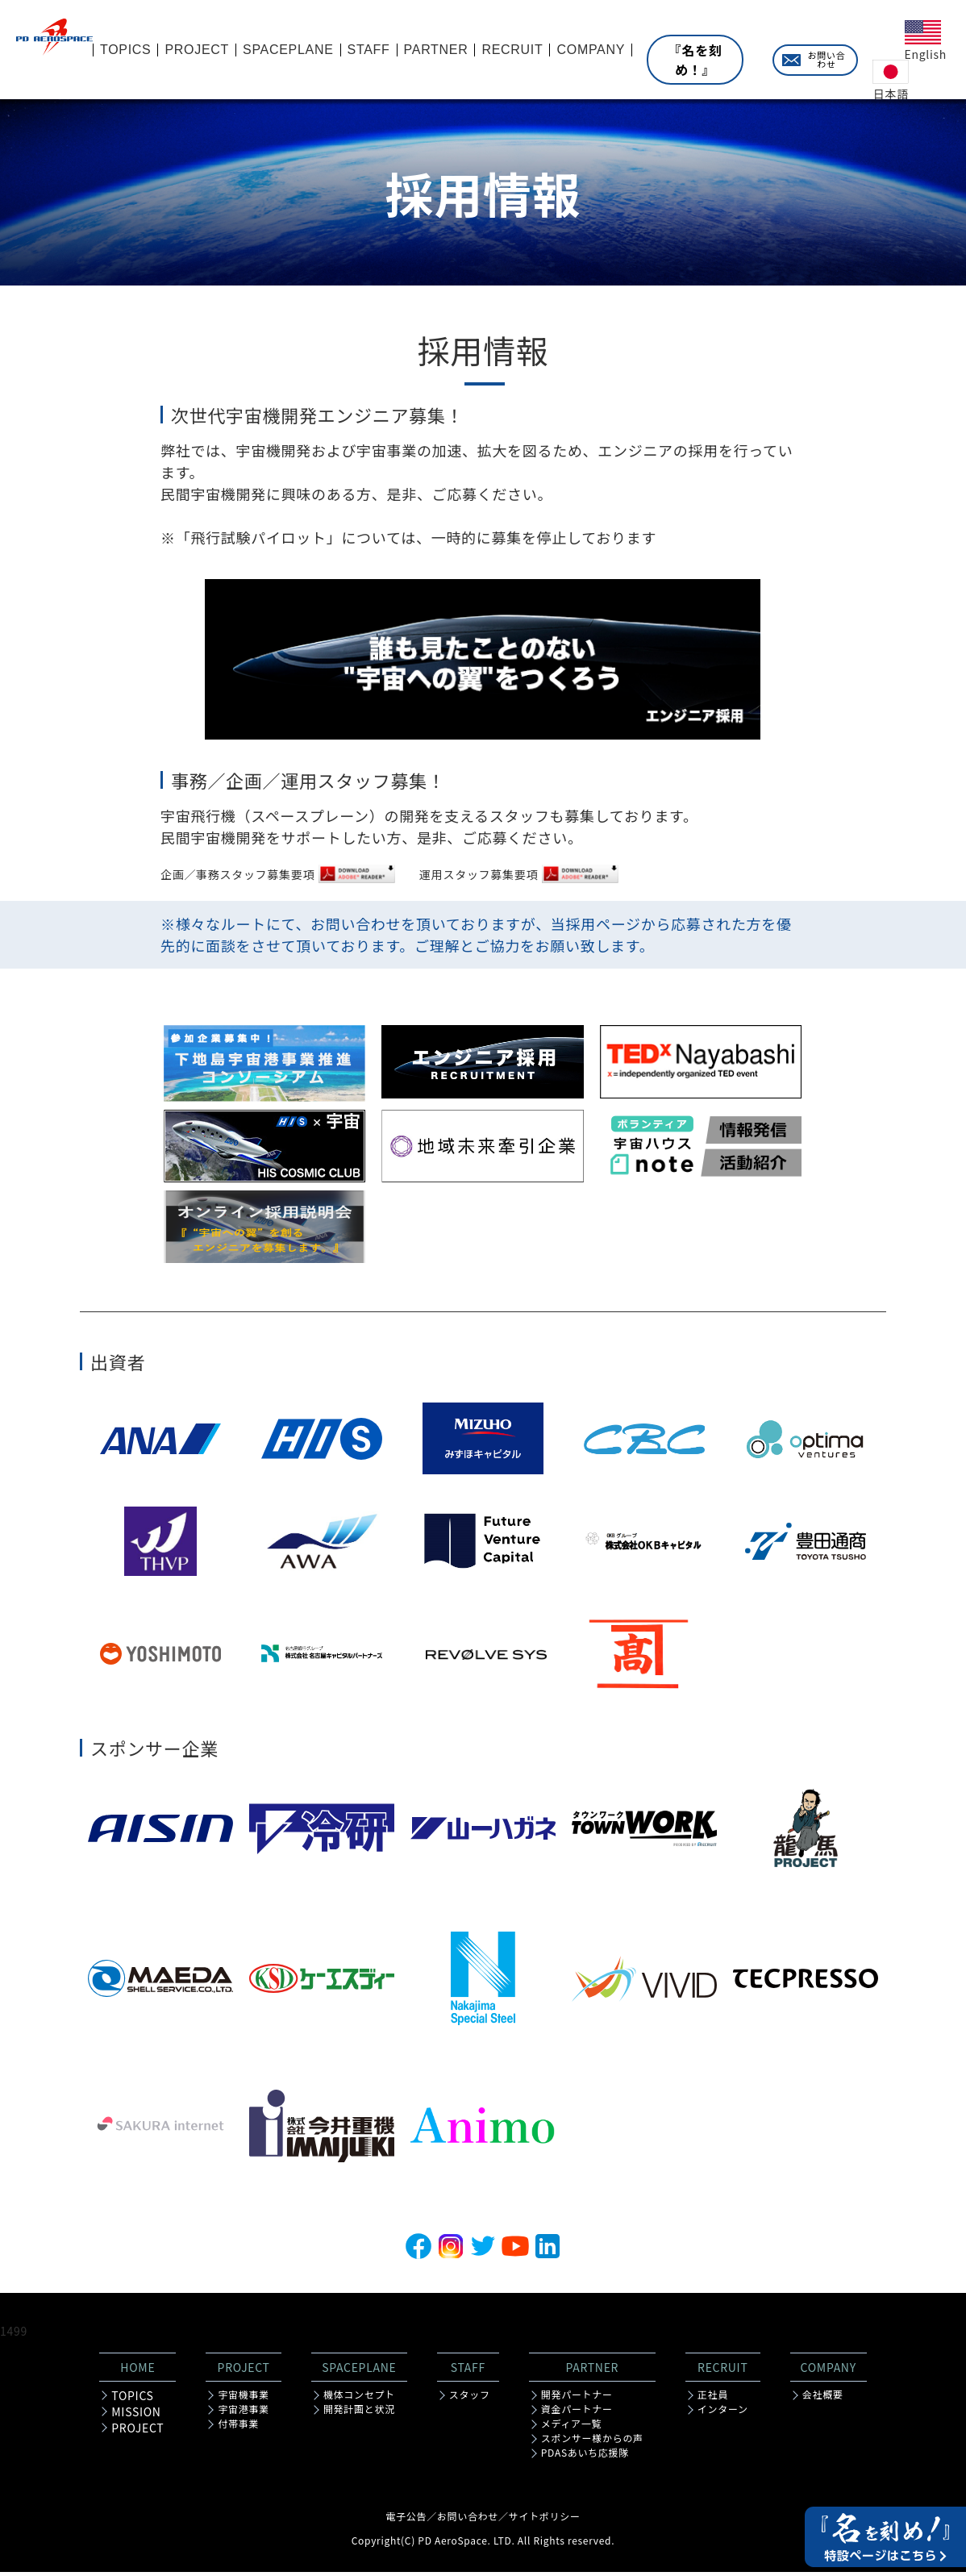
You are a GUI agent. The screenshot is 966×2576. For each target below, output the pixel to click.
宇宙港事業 (243, 2413)
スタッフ (469, 2398)
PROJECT (137, 2431)
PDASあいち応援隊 (585, 2456)
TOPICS (132, 2399)
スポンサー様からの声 (592, 2442)
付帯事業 (238, 2427)
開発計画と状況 (359, 2413)
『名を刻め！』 (695, 59)
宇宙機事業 (243, 2398)
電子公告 (406, 2520)
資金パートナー (577, 2413)
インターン (722, 2413)
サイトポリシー (545, 2520)
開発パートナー (577, 2398)
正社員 (712, 2398)
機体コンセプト (359, 2398)
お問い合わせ (827, 59)
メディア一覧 (571, 2427)
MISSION (135, 2415)
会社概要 (822, 2398)
